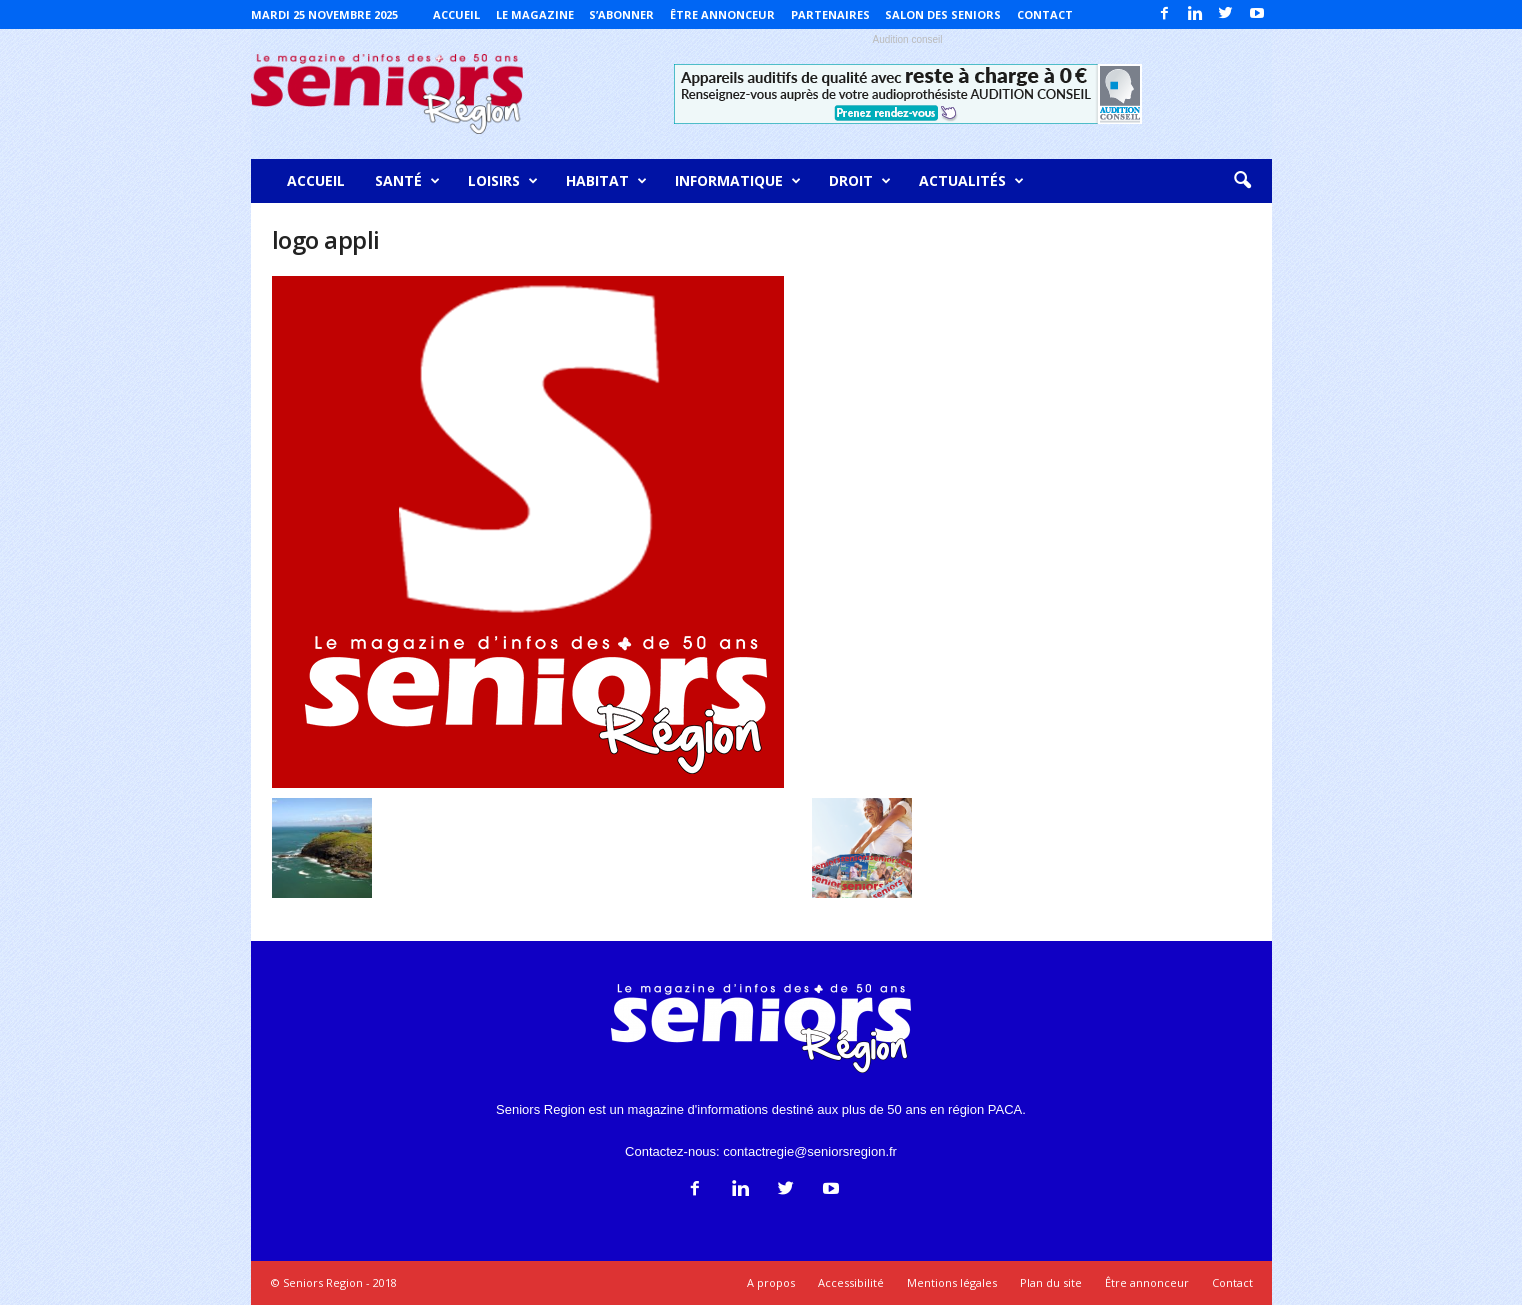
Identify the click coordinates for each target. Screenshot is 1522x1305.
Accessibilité (851, 1282)
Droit (860, 181)
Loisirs (503, 181)
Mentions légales (952, 1282)
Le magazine (535, 14)
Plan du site (1051, 1282)
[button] (1242, 181)
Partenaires (830, 14)
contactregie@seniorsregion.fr (810, 1151)
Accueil (456, 14)
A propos (771, 1282)
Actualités (971, 181)
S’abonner (621, 14)
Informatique (738, 181)
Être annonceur (722, 14)
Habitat (606, 181)
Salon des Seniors (943, 14)
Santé (407, 181)
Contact (1045, 14)
